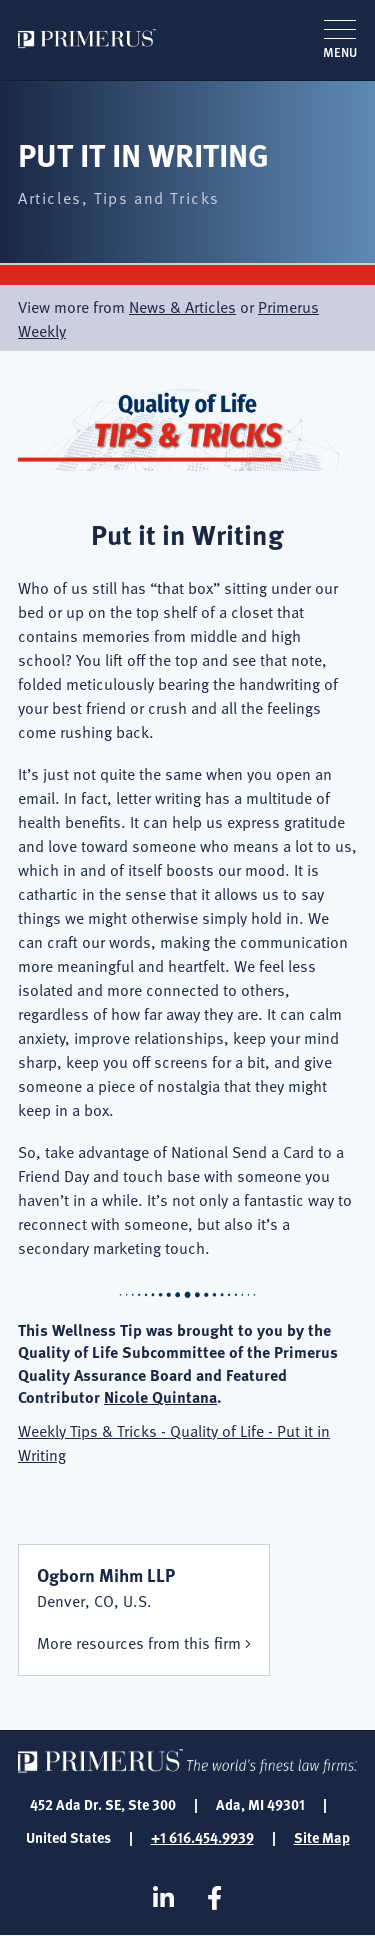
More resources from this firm (139, 1642)
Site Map (322, 1837)
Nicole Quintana (160, 1396)
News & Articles (182, 306)
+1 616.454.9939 (202, 1837)
